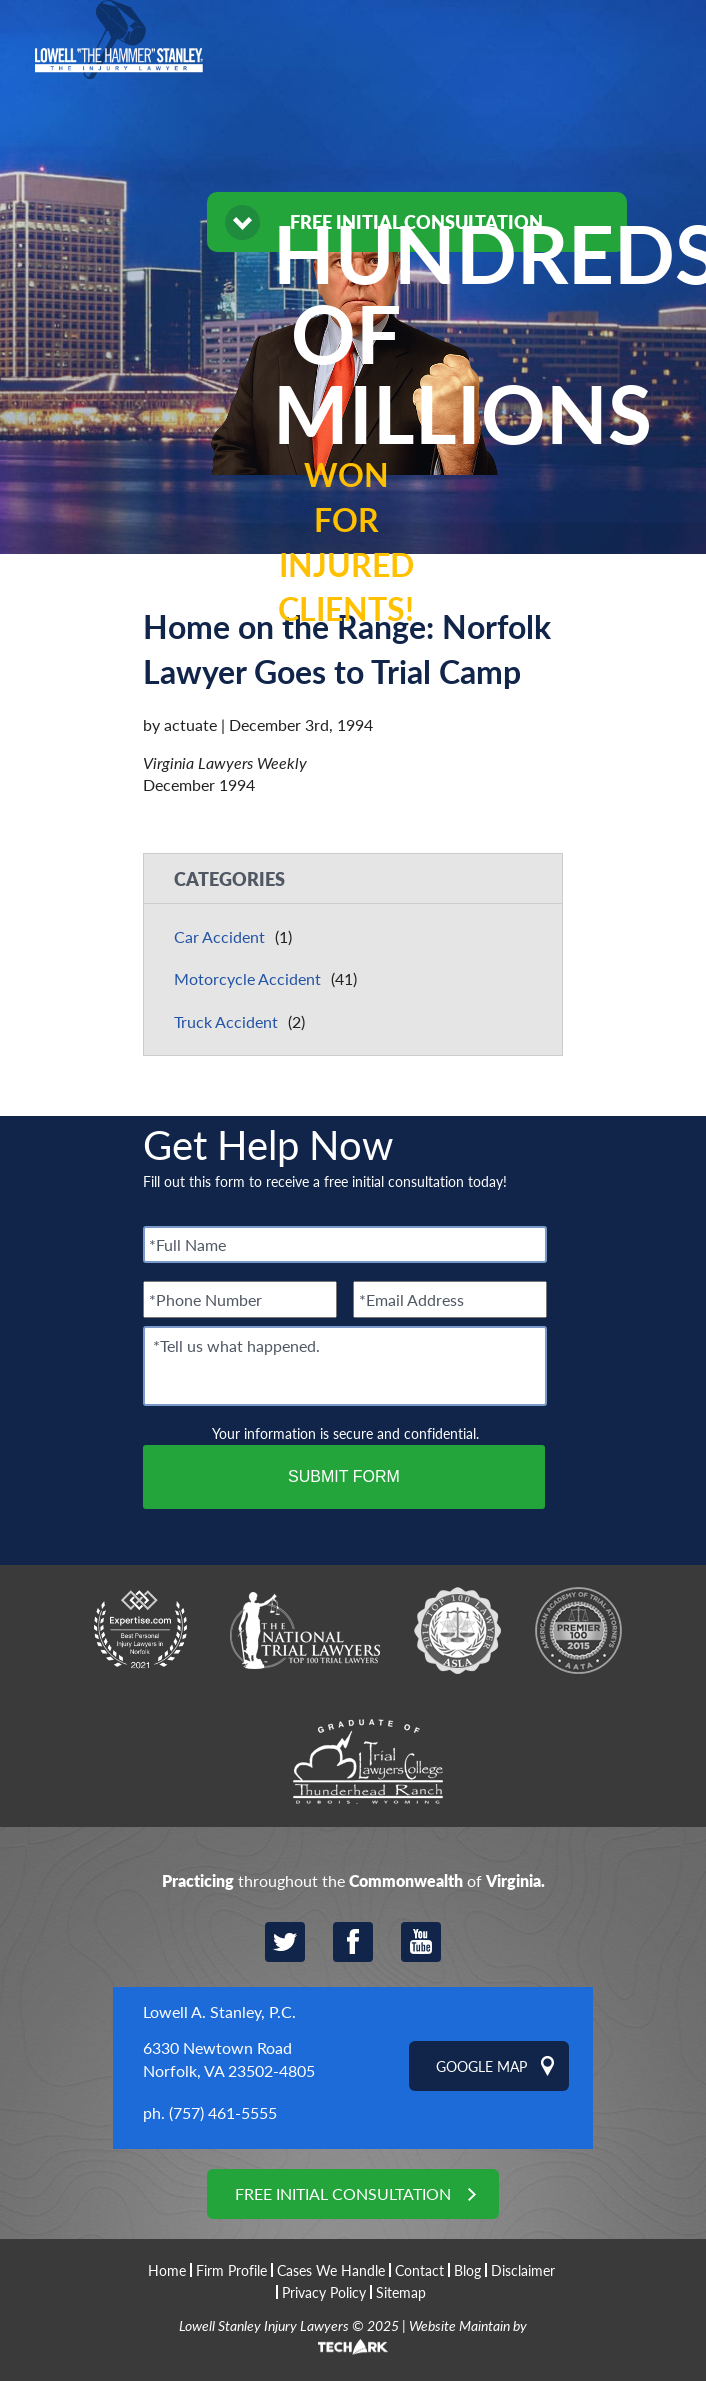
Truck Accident (226, 1021)
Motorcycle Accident (247, 978)
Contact (419, 2270)
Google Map (481, 2066)
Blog (467, 2270)
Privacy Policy (324, 2292)
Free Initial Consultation (343, 2193)
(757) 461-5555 (223, 2112)
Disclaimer (523, 2270)
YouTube (421, 1942)
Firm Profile (231, 2270)
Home (167, 2270)
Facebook (353, 1942)
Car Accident (219, 936)
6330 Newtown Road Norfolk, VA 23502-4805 (229, 2058)
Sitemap (401, 2292)
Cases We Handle (331, 2270)
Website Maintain (459, 2325)
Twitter (285, 1942)
